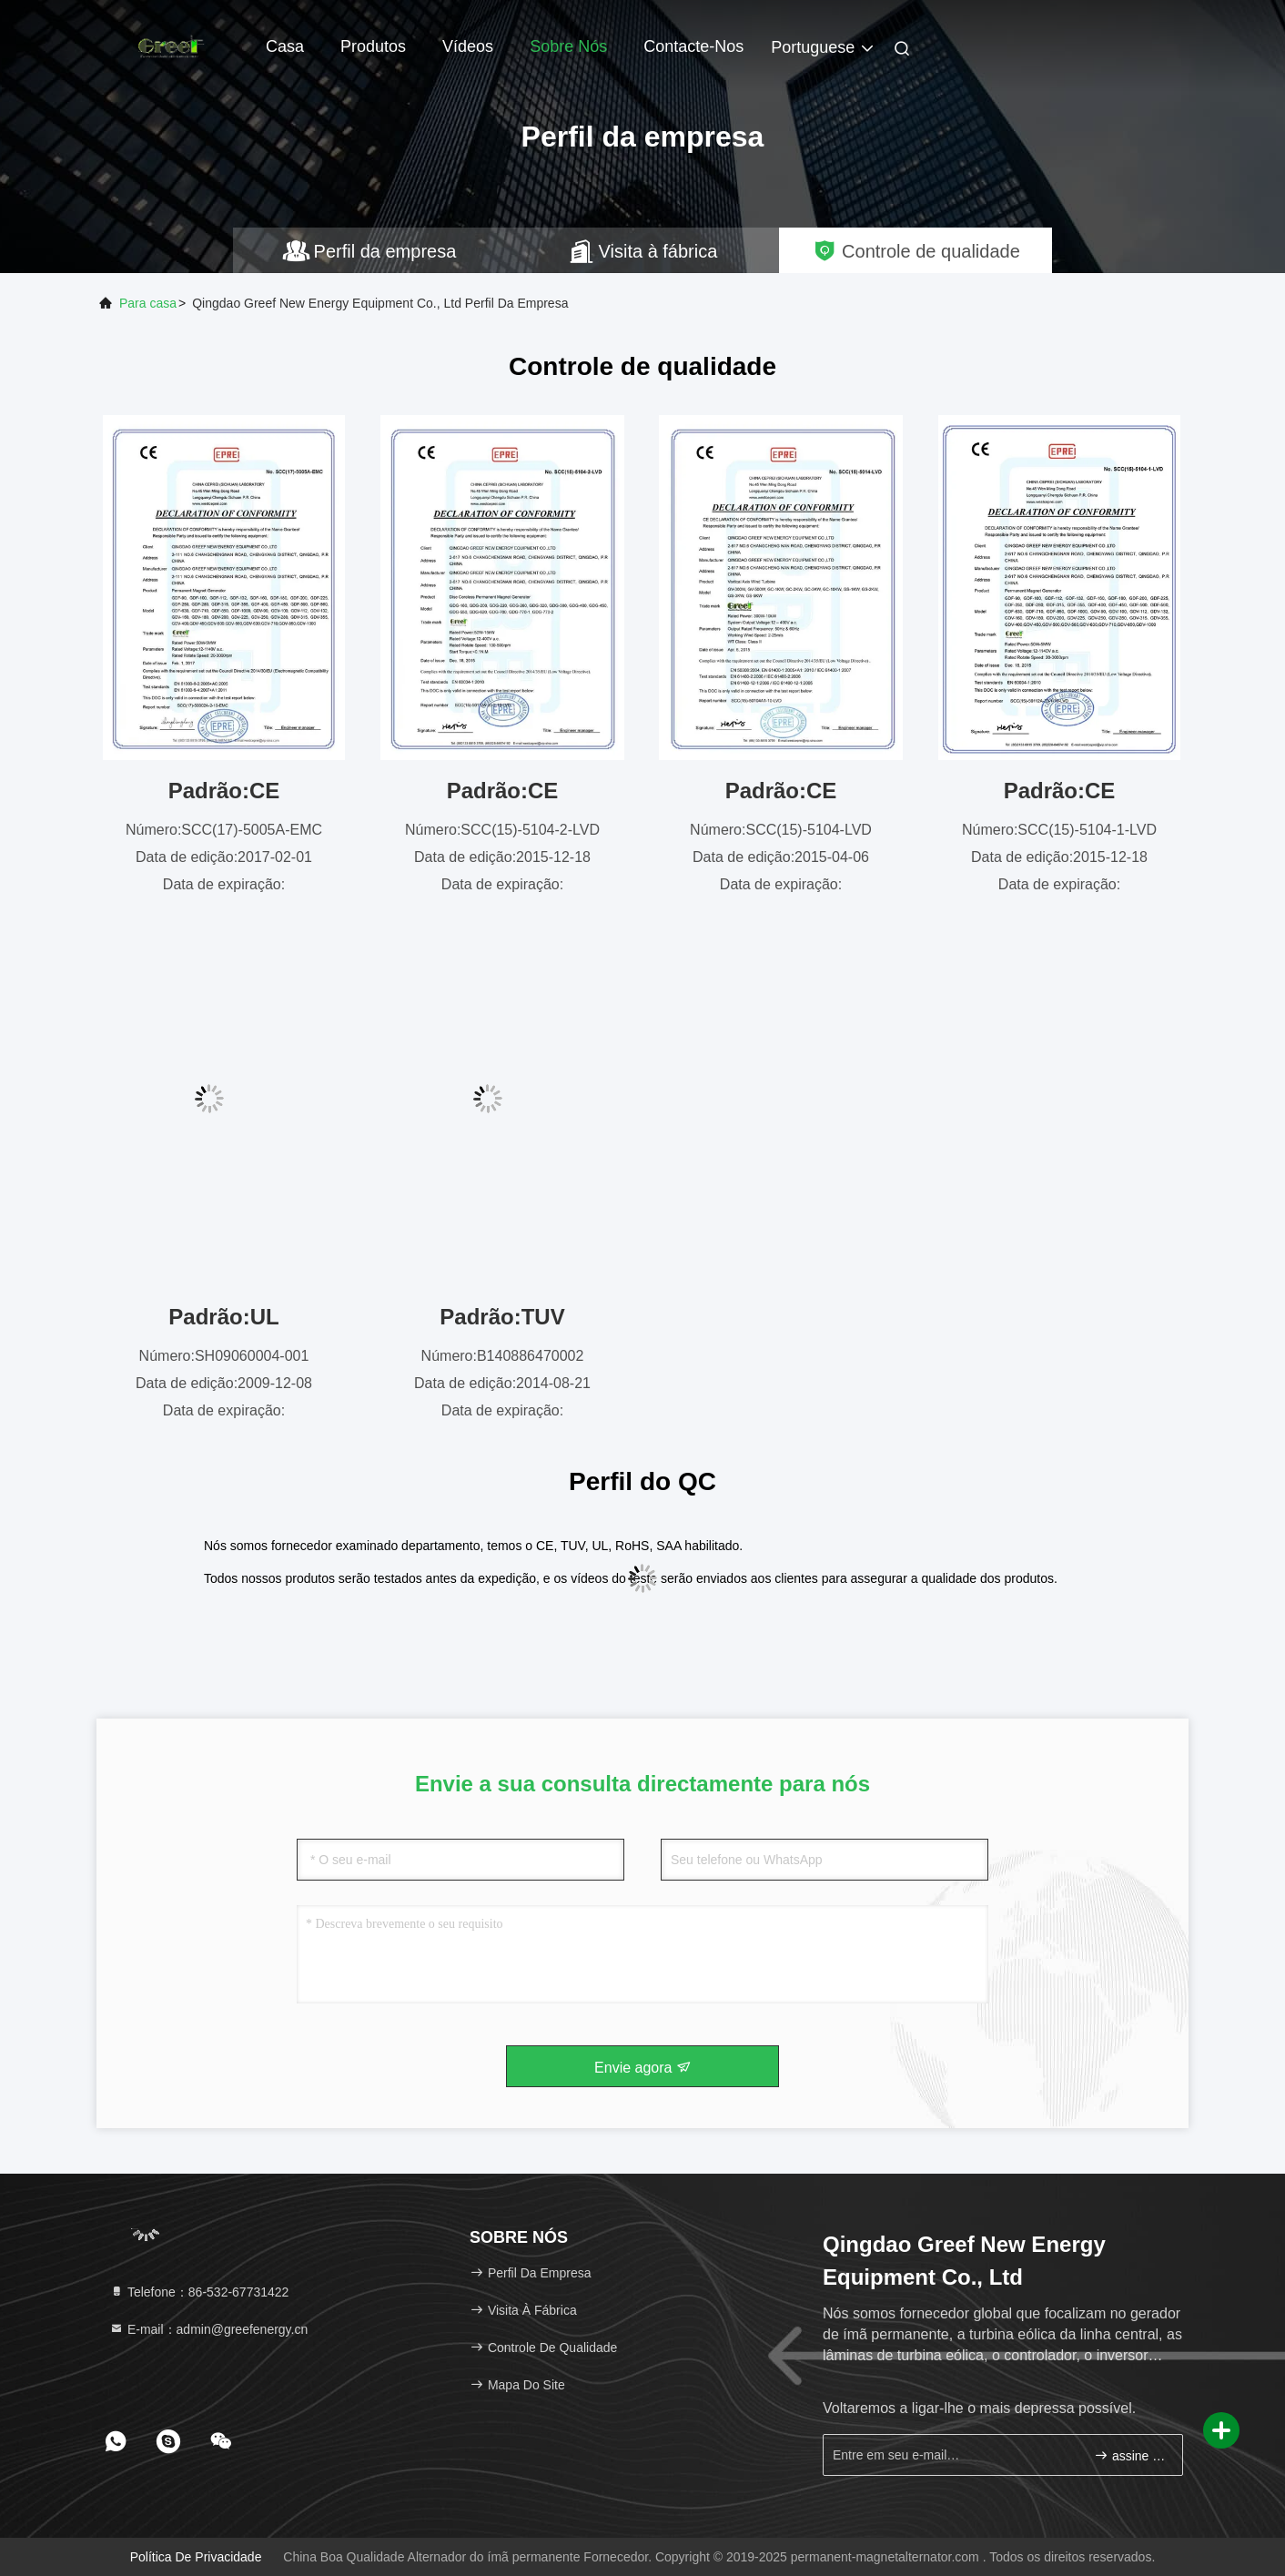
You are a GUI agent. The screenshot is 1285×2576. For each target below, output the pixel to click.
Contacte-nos (693, 46)
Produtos (373, 46)
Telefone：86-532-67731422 (198, 2292)
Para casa (148, 303)
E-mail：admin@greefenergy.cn (208, 2329)
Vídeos (467, 46)
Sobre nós (568, 46)
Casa (285, 46)
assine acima (1131, 2455)
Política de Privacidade (196, 2557)
